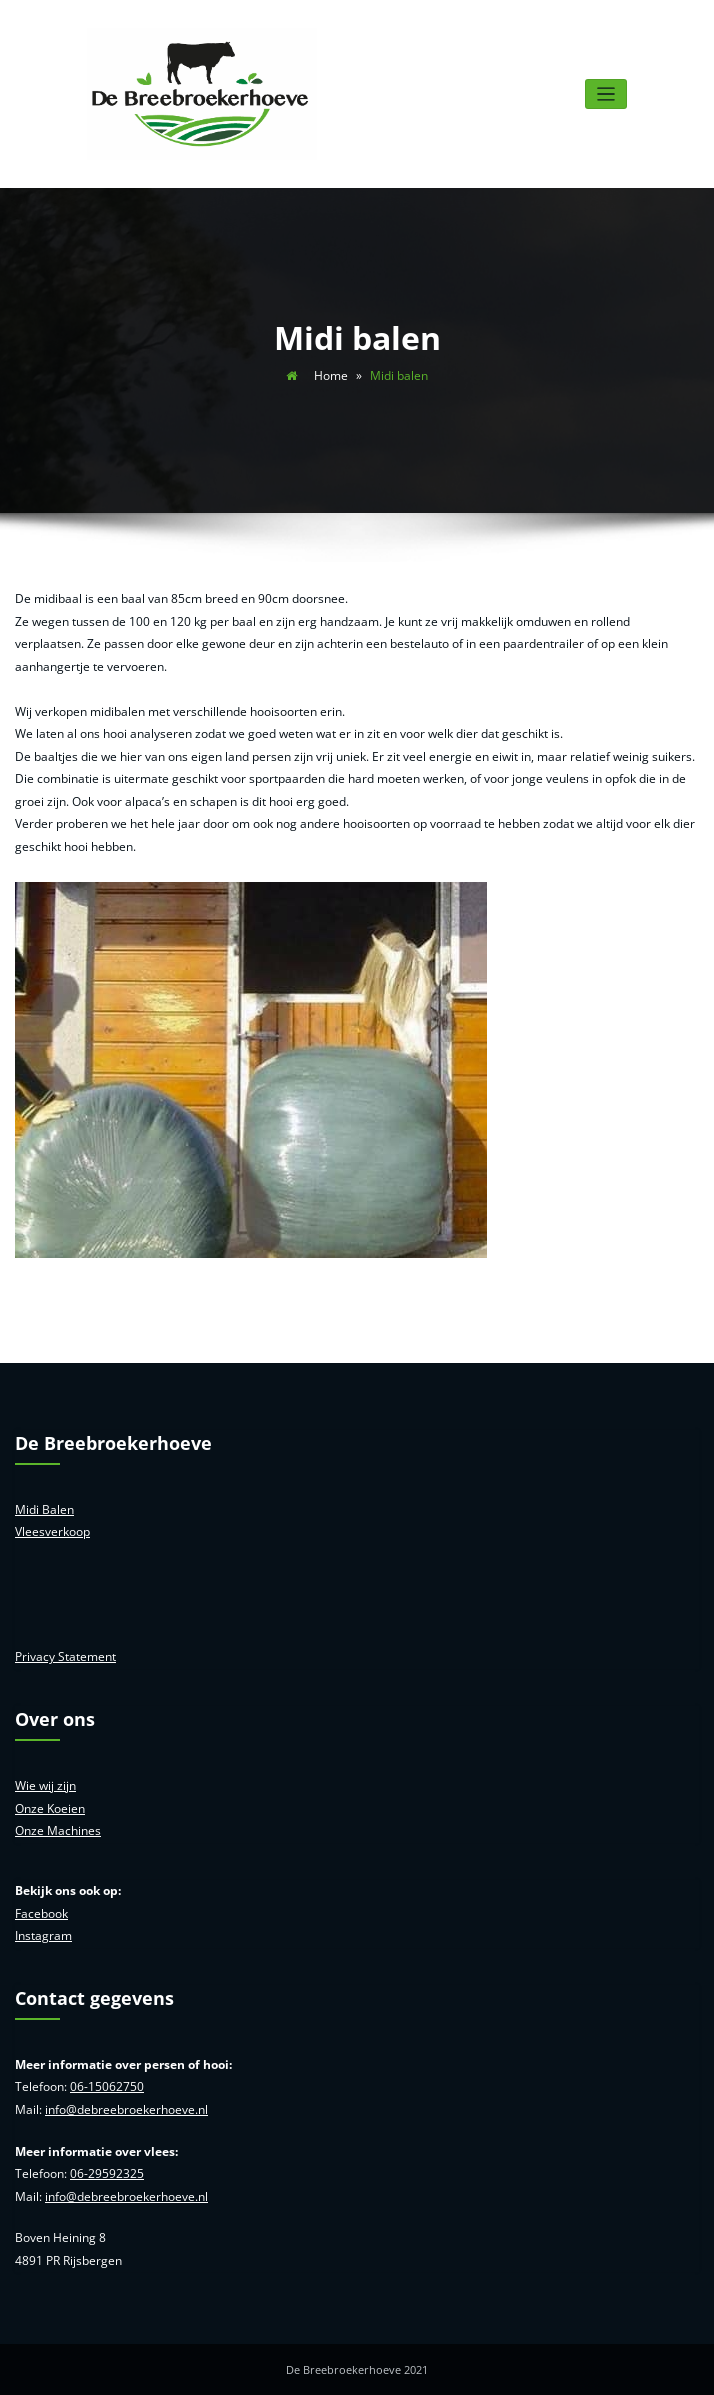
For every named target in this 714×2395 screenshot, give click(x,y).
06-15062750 (107, 2086)
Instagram (43, 1935)
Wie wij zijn (45, 1785)
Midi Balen (44, 1509)
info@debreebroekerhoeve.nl (126, 2109)
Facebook (41, 1913)
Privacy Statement (65, 1656)
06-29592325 (107, 2173)
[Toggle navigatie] (606, 94)
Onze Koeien (50, 1808)
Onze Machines (58, 1830)
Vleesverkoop (52, 1531)
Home (331, 375)
